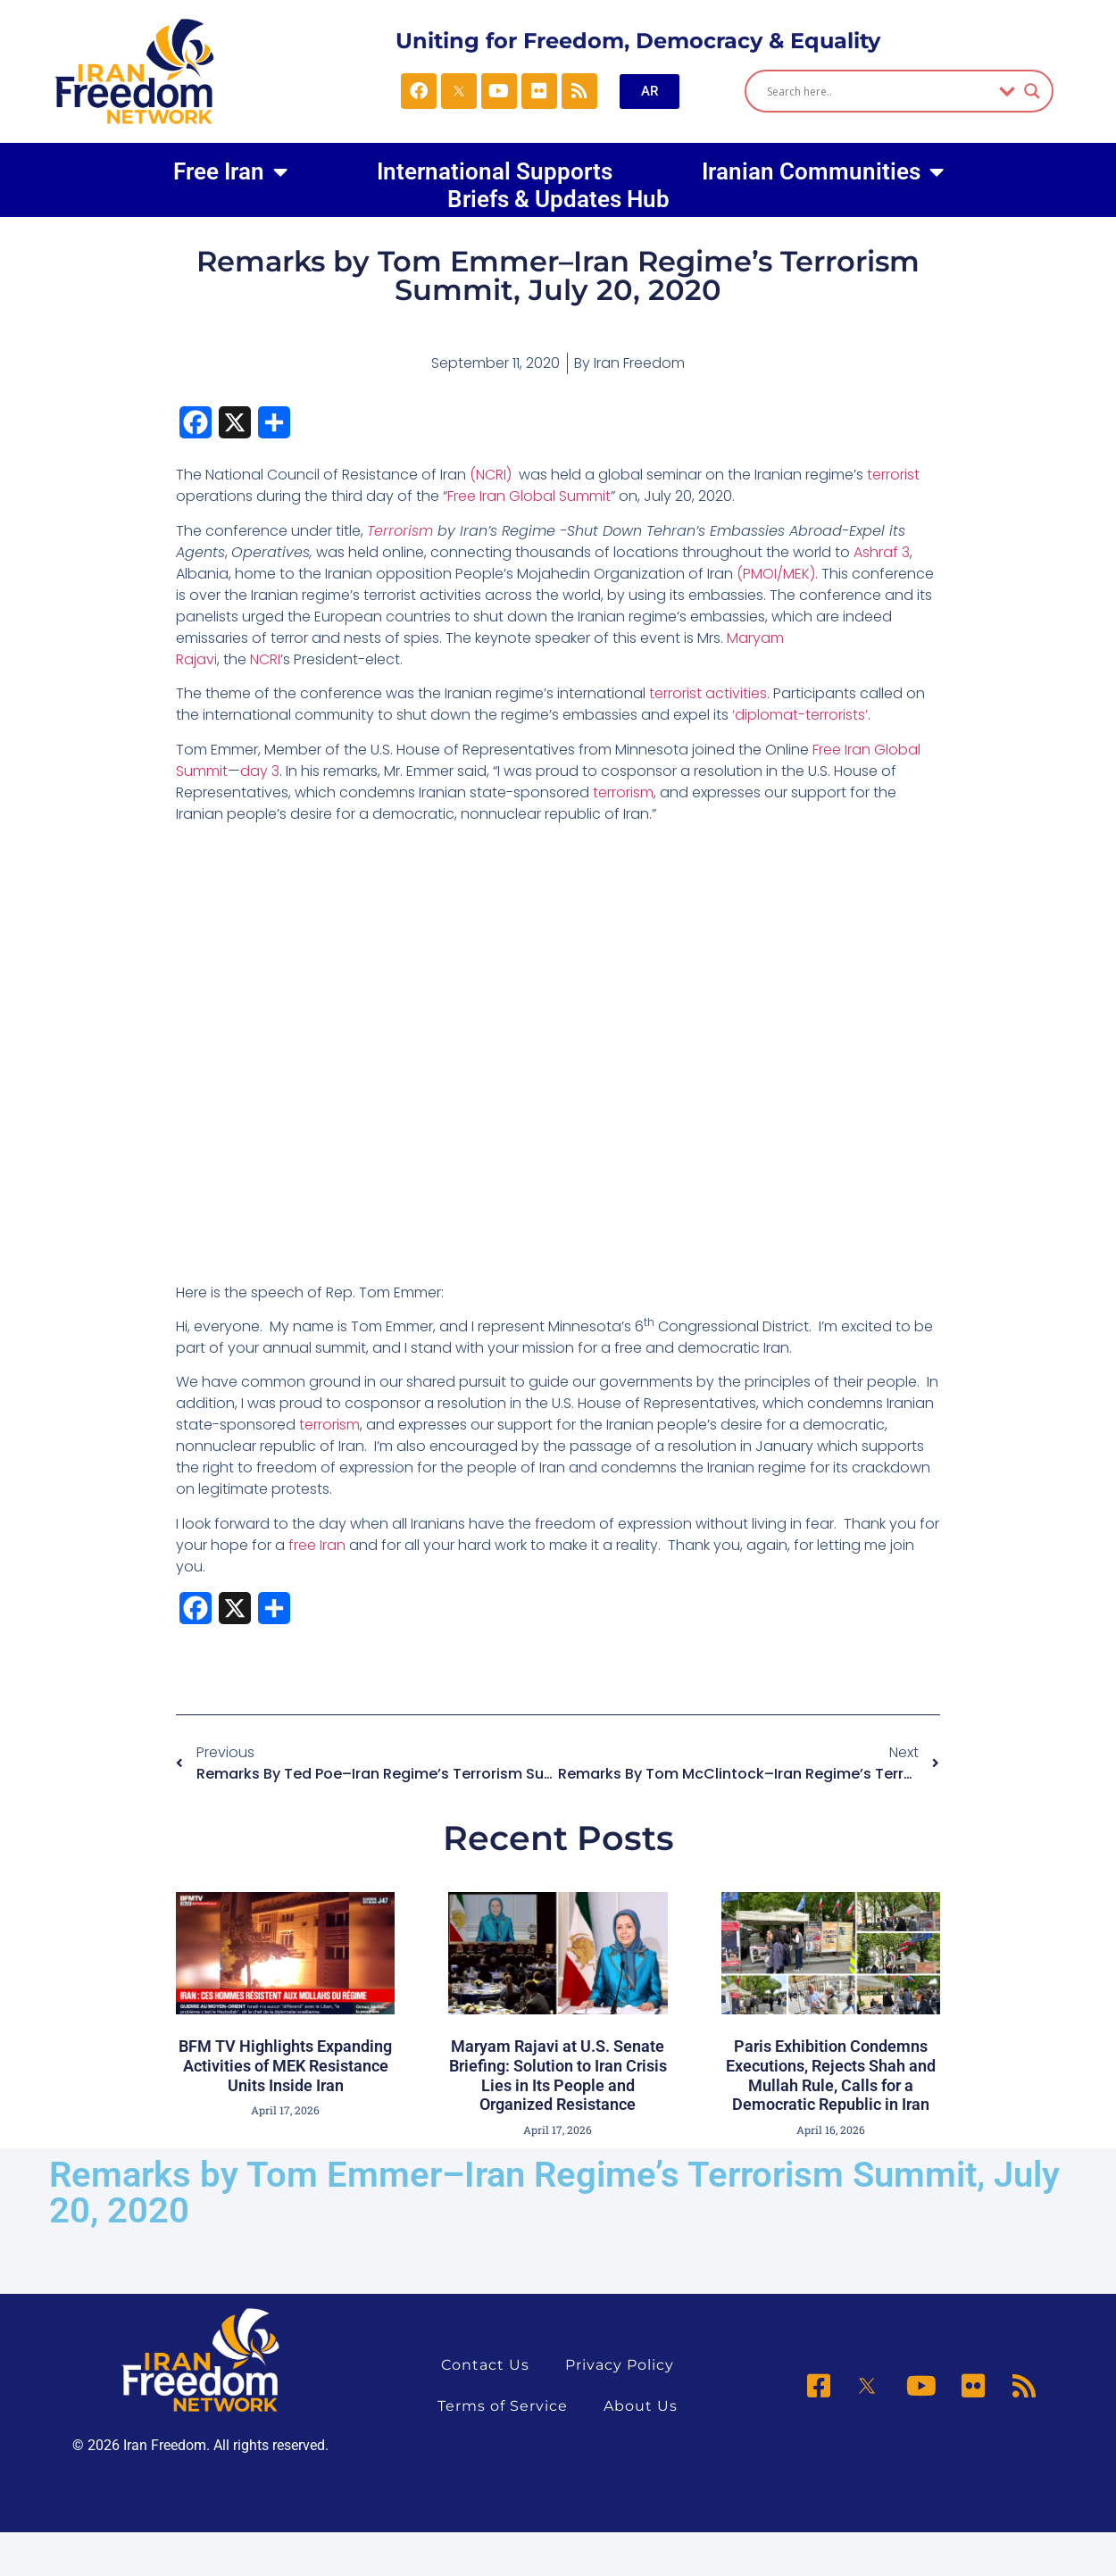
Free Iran (230, 171)
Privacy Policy (619, 2364)
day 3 (259, 771)
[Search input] (878, 91)
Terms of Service (502, 2405)
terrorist (893, 474)
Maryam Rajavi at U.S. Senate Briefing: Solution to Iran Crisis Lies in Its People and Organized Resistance (558, 2075)
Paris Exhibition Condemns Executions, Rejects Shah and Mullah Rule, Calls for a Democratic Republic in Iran (831, 2075)
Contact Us (485, 2364)
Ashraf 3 (882, 552)
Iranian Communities (823, 171)
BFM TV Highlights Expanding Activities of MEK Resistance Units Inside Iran (285, 2065)
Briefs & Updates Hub (558, 199)
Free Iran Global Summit (529, 496)
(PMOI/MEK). (779, 573)
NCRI (265, 659)
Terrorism (402, 531)
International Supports (494, 171)
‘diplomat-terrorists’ (800, 714)
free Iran (317, 1545)
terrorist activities (708, 693)
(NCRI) (491, 474)
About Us (641, 2405)
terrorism (623, 792)
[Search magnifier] (1032, 91)
